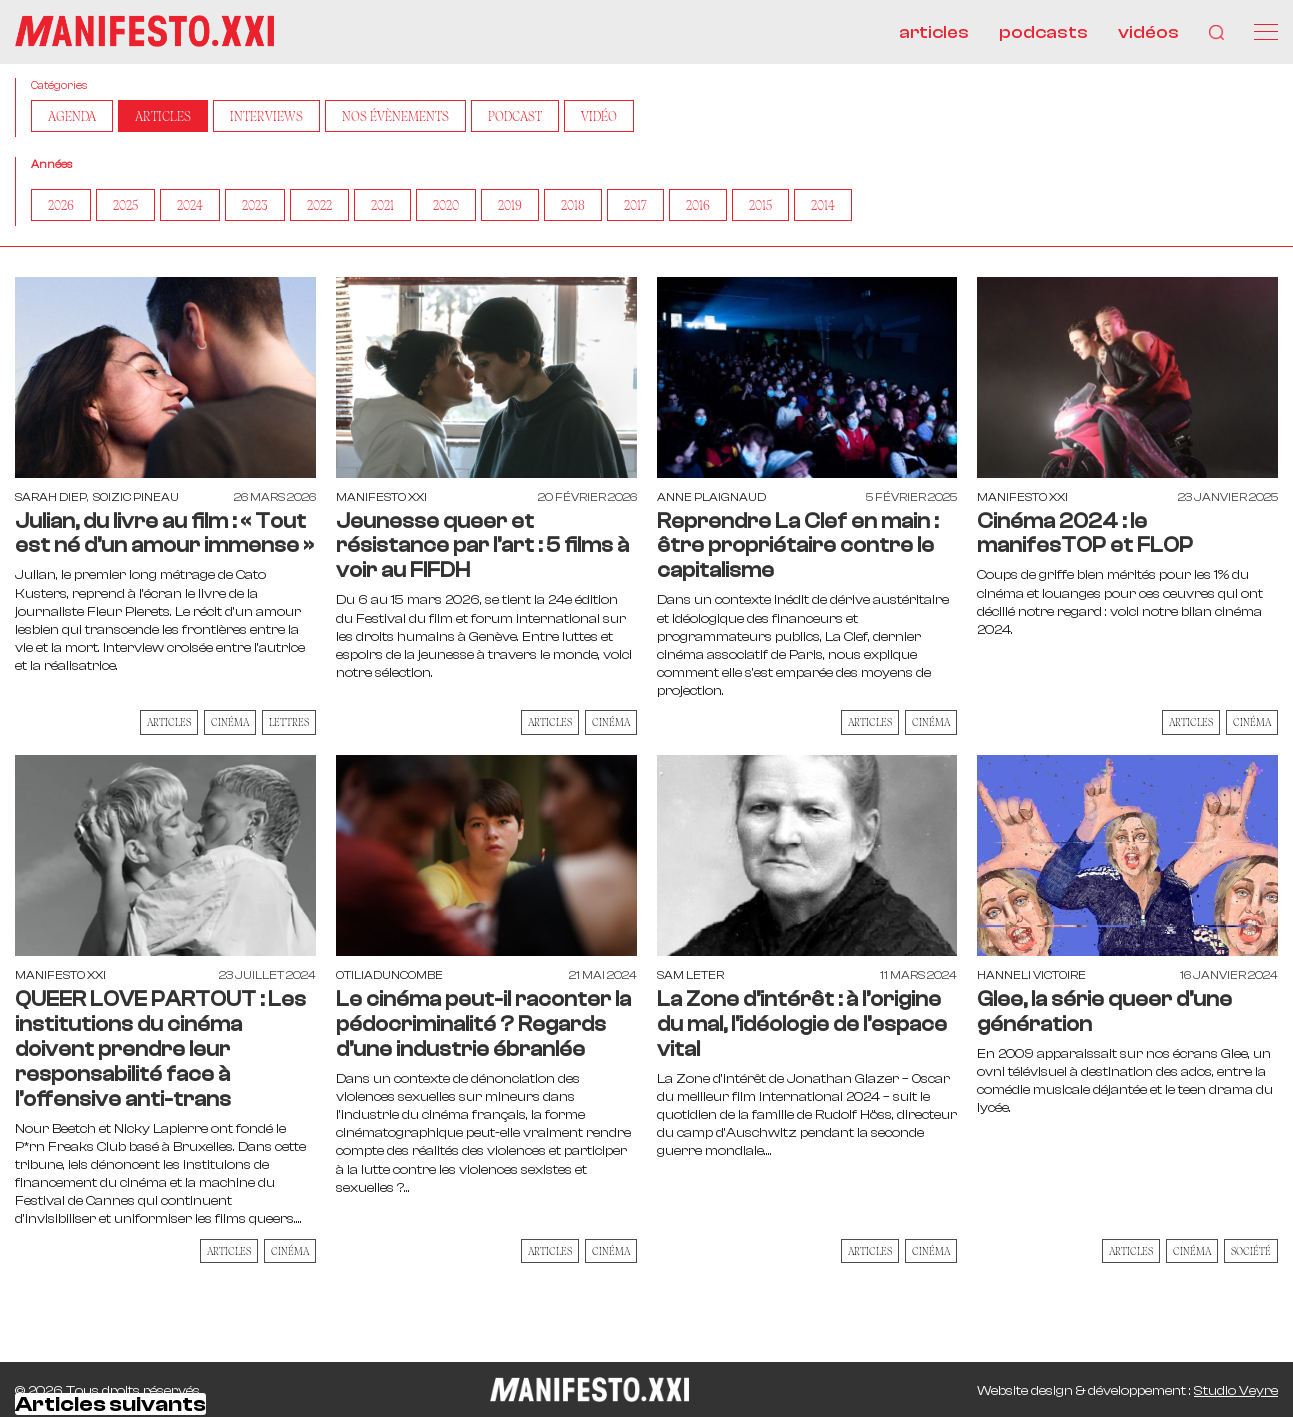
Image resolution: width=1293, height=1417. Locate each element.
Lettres (289, 723)
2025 (125, 206)
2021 (382, 206)
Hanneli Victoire (1031, 976)
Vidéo (599, 117)
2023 (255, 206)
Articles (163, 117)
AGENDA (72, 117)
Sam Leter (690, 976)
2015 (760, 206)
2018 (573, 206)
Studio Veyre (1236, 1391)
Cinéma (230, 723)
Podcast (515, 117)
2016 (698, 206)
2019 (510, 206)
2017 (635, 206)
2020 (446, 206)
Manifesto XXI (381, 498)
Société (1251, 1252)
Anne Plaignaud (711, 498)
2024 (190, 206)
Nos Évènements (395, 117)
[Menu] (1266, 32)
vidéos (1148, 32)
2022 (319, 206)
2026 (61, 206)
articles (934, 32)
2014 (823, 206)
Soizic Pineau (136, 498)
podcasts (1043, 32)
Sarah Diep (51, 498)
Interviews (266, 117)
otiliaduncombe (389, 976)
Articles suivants (110, 1405)
